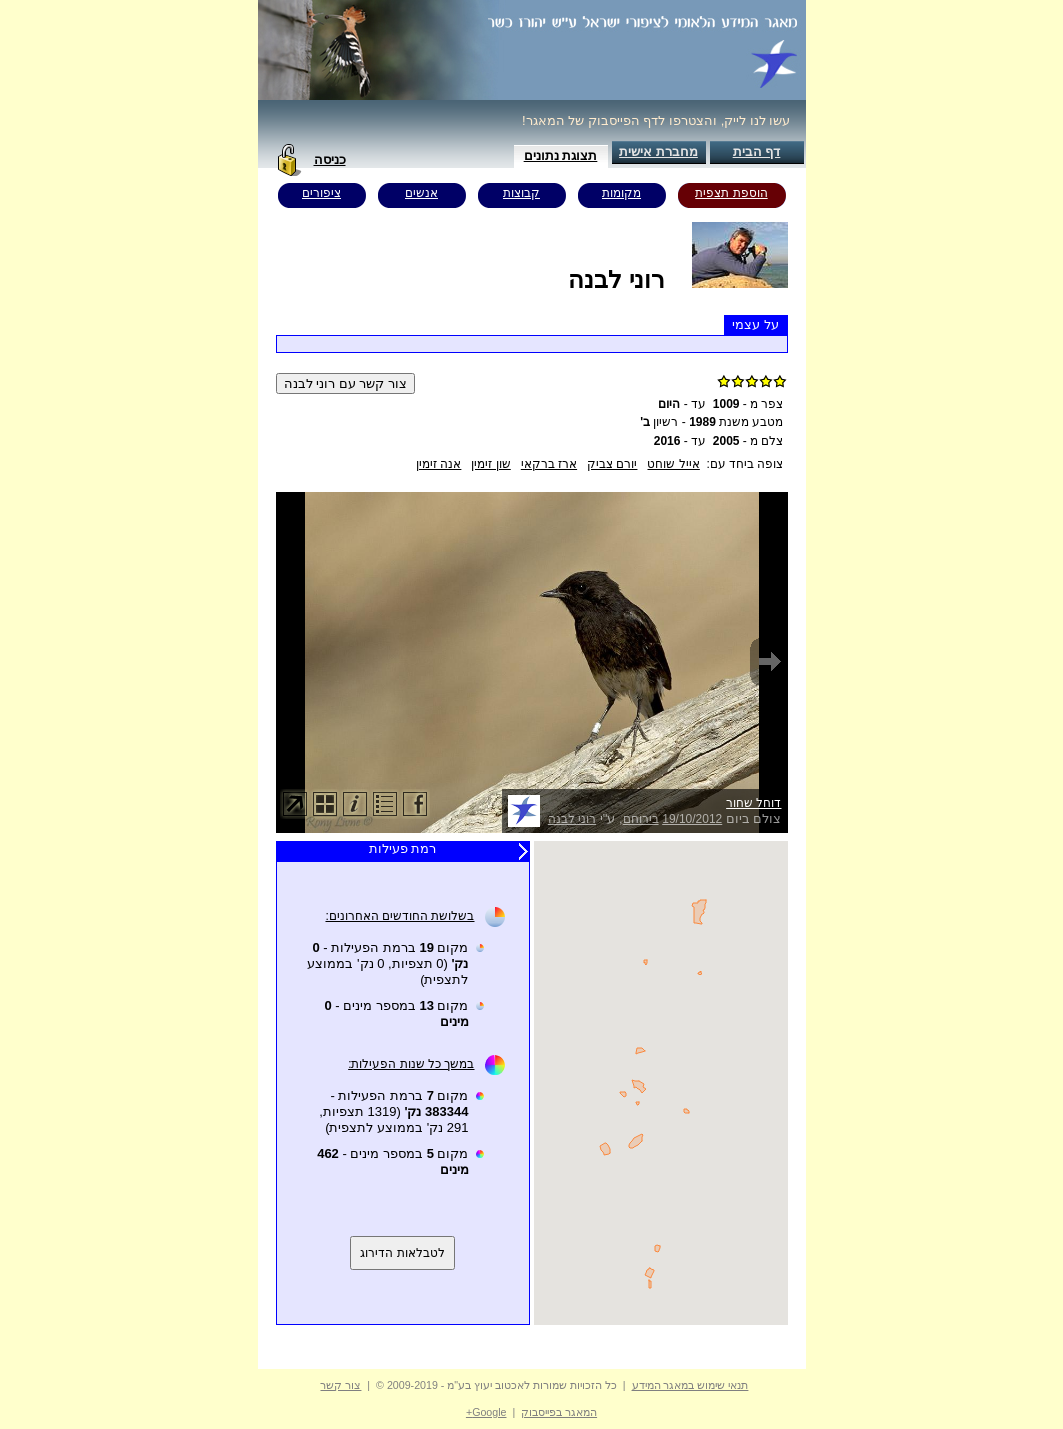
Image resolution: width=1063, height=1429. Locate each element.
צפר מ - (748, 404)
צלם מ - (748, 441)
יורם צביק (612, 464)
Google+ (486, 1412)
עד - (682, 404)
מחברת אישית (658, 151)
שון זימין (490, 464)
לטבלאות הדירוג (402, 1253)
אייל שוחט (673, 464)
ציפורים (321, 193)
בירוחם (641, 819)
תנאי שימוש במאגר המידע (690, 1385)
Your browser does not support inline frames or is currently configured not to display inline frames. (661, 1083)
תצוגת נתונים (561, 155)
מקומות (621, 193)
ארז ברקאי (549, 464)
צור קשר (340, 1385)
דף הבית (757, 151)
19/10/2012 (692, 819)
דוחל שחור (753, 803)
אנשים (421, 193)
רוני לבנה (572, 819)
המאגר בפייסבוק (559, 1412)
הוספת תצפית (731, 193)
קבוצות (521, 193)
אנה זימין (438, 464)
